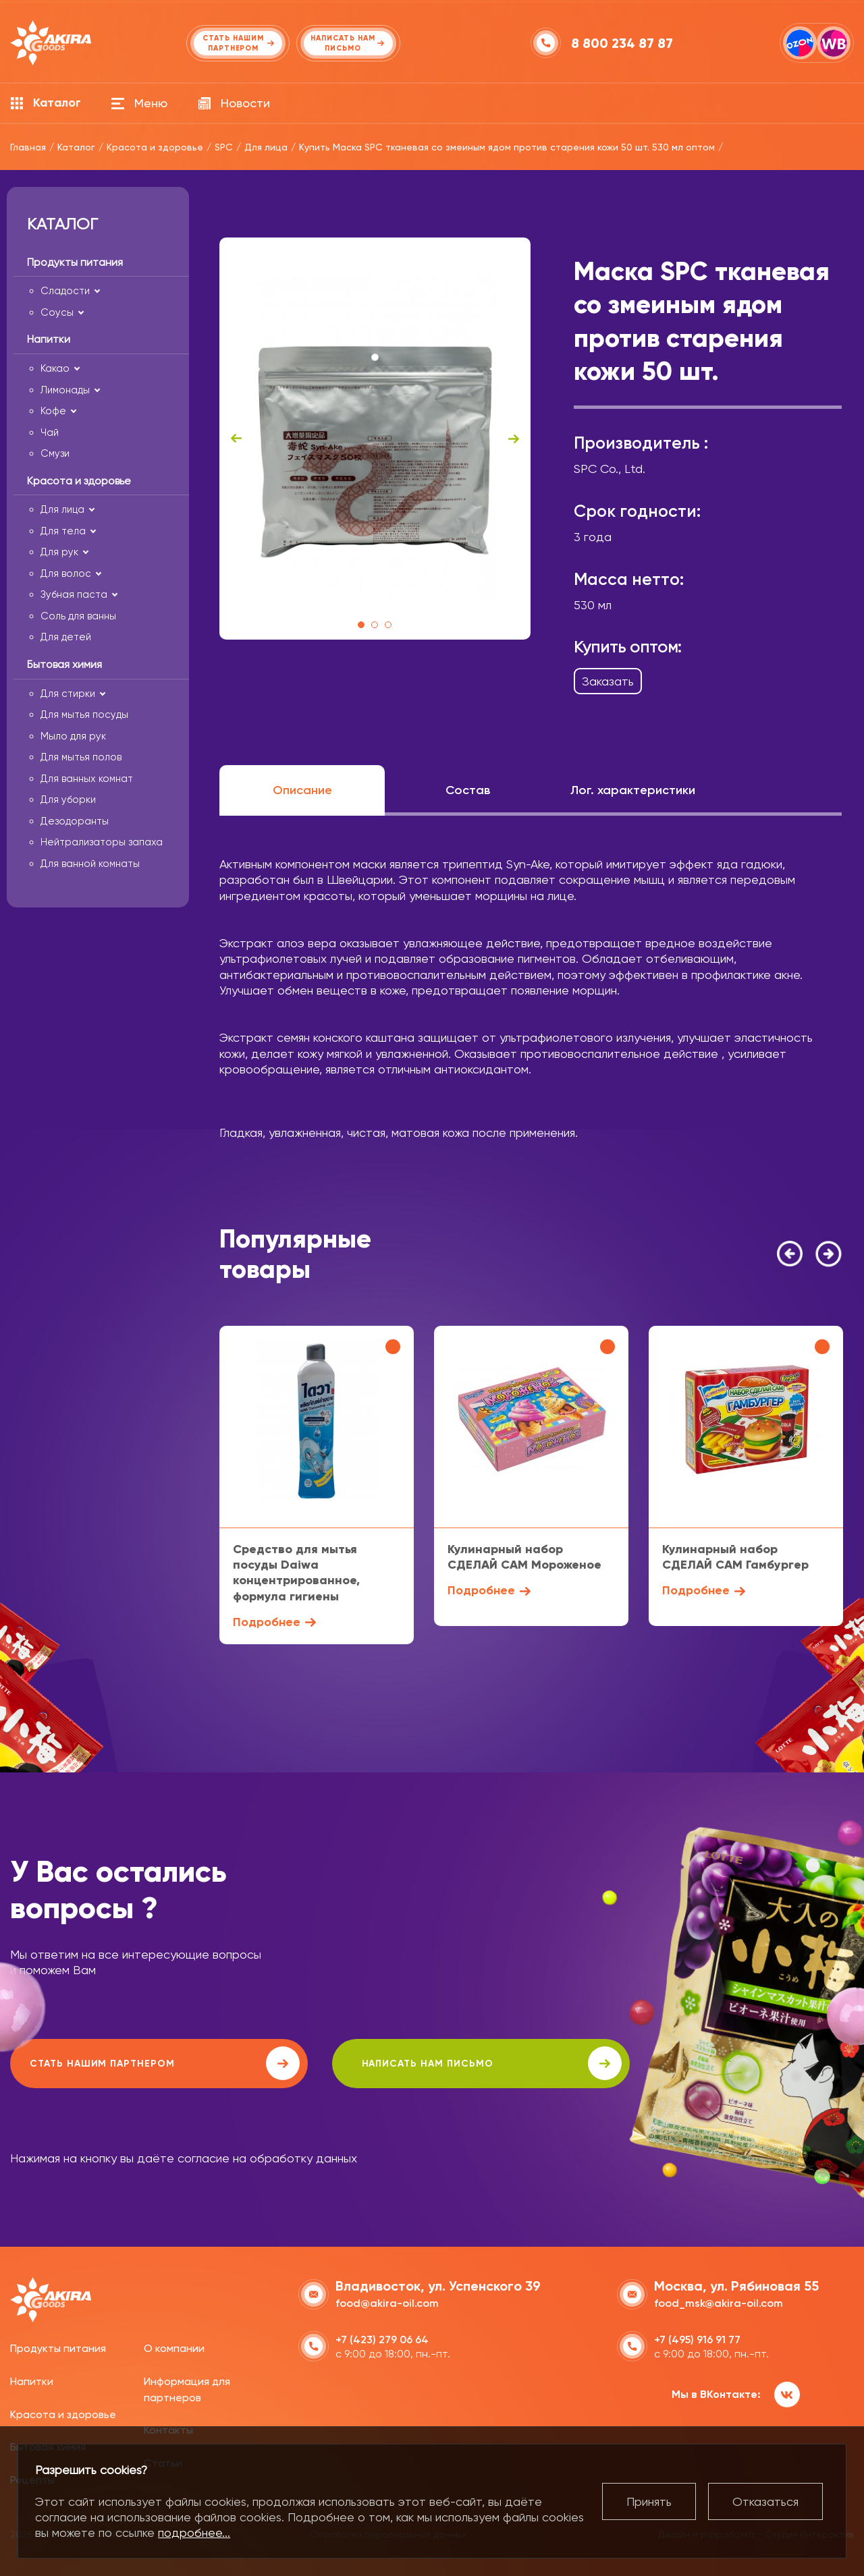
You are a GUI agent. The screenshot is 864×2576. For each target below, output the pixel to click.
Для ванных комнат (86, 779)
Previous (236, 438)
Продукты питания (58, 2347)
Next (514, 438)
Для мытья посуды (84, 714)
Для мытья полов (81, 757)
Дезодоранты (74, 821)
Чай (49, 432)
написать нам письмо (392, 2063)
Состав (468, 790)
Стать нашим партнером (131, 2063)
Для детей (65, 637)
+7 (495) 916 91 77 (697, 2338)
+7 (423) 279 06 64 (382, 2338)
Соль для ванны (78, 616)
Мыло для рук (73, 736)
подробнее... (194, 2532)
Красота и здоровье (63, 2412)
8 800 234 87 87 (623, 43)
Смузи (55, 453)
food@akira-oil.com (387, 2301)
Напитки (31, 2380)
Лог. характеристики (632, 790)
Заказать (608, 681)
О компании (174, 2347)
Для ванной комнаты (90, 864)
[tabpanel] (375, 438)
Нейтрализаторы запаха (101, 842)
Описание (302, 790)
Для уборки (68, 799)
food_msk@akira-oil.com (718, 2301)
